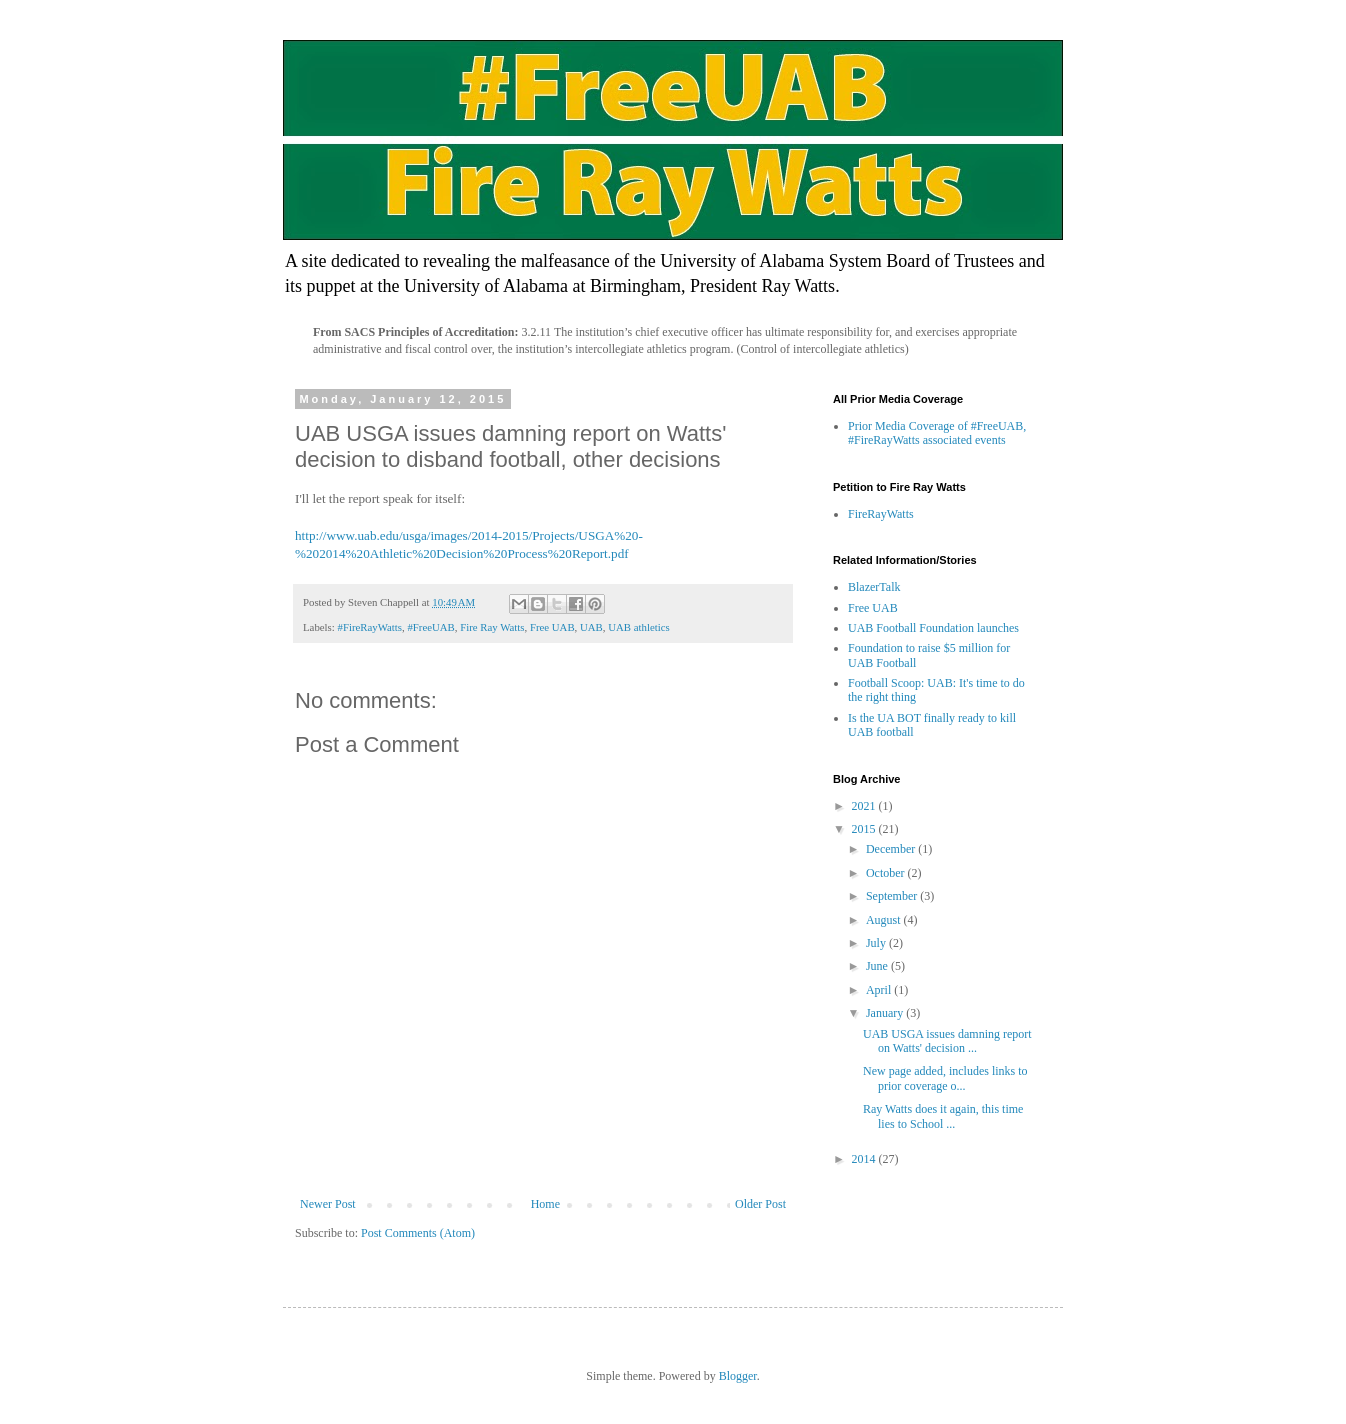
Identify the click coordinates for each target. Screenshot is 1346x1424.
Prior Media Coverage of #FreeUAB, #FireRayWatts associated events (937, 433)
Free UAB (552, 627)
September (893, 896)
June (878, 966)
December (892, 849)
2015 (865, 829)
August (885, 920)
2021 (865, 806)
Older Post (760, 1204)
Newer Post (328, 1204)
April (880, 990)
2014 (865, 1159)
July (877, 943)
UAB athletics (638, 627)
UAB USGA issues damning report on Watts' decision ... (947, 1041)
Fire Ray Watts (492, 627)
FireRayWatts (881, 514)
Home (545, 1204)
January (886, 1013)
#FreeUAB (430, 627)
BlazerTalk (874, 587)
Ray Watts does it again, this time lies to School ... (943, 1116)
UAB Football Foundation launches (933, 628)
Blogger (738, 1376)
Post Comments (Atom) (418, 1233)
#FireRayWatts (369, 627)
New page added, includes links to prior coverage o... (945, 1078)
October (887, 873)
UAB (591, 627)
